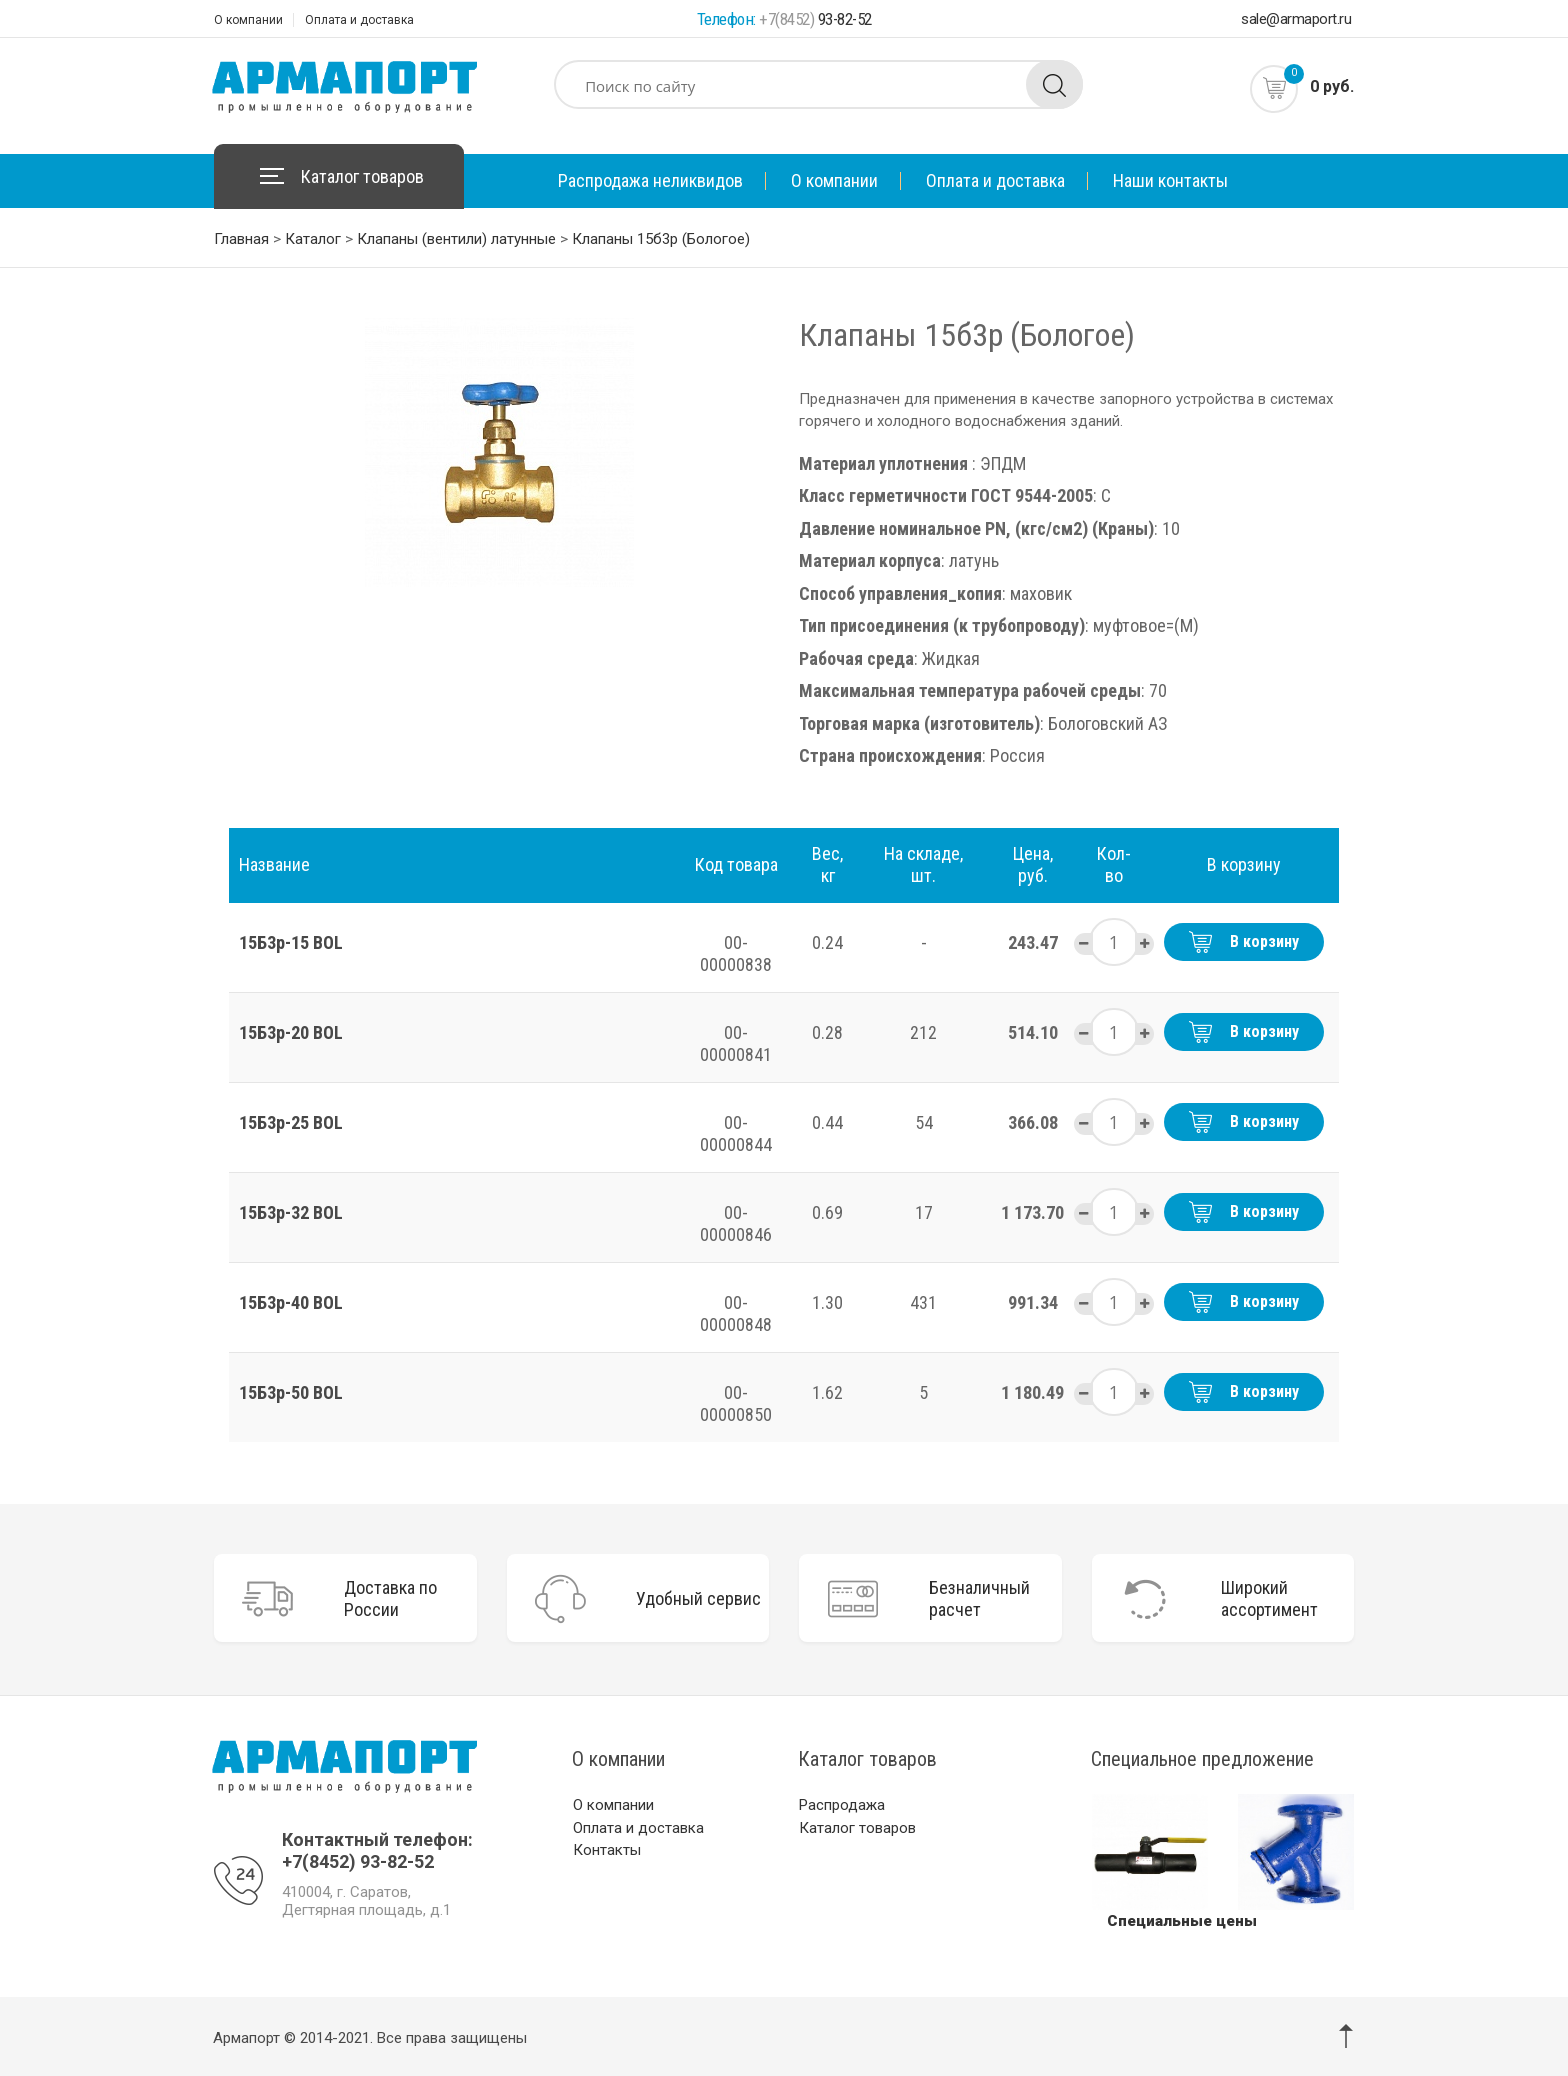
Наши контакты (1170, 181)
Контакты (607, 1847)
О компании (248, 20)
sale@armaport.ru (1296, 19)
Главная (241, 239)
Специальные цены (1182, 1918)
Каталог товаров (362, 176)
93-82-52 (815, 19)
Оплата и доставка (359, 20)
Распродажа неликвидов (650, 181)
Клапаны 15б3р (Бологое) (661, 239)
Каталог (313, 239)
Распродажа (842, 1802)
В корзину (1244, 942)
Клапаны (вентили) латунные (456, 239)
